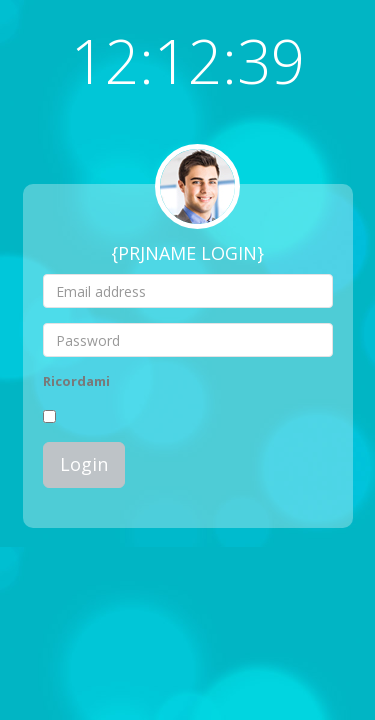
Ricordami (76, 381)
